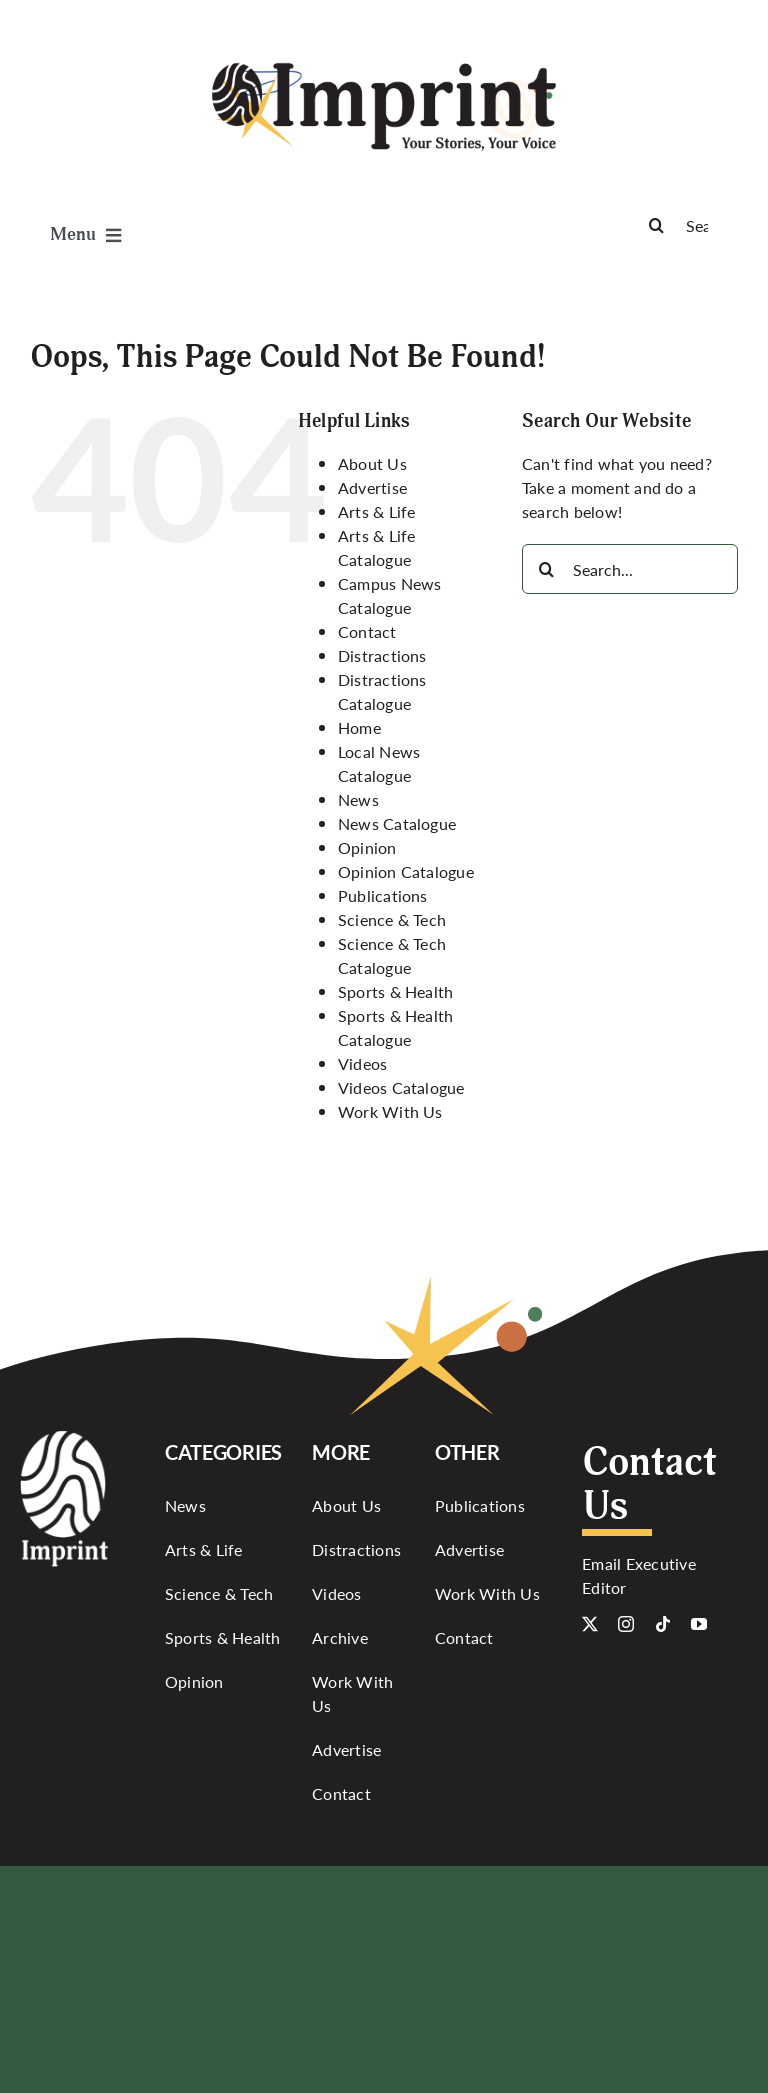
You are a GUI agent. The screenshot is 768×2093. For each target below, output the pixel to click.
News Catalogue (397, 823)
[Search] (685, 225)
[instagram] (626, 1624)
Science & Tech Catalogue (392, 955)
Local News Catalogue (379, 763)
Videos (362, 1063)
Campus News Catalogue (390, 595)
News (358, 799)
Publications (383, 895)
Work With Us (390, 1111)
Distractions (382, 655)
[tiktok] (663, 1624)
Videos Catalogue (401, 1087)
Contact (367, 631)
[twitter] (590, 1624)
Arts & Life (377, 511)
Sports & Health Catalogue (396, 1027)
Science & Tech (392, 919)
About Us (372, 463)
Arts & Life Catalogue (377, 547)
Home (359, 727)
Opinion (367, 847)
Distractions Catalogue (382, 691)
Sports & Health (396, 991)
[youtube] (699, 1624)
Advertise (372, 487)
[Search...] (630, 569)
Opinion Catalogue (406, 871)
